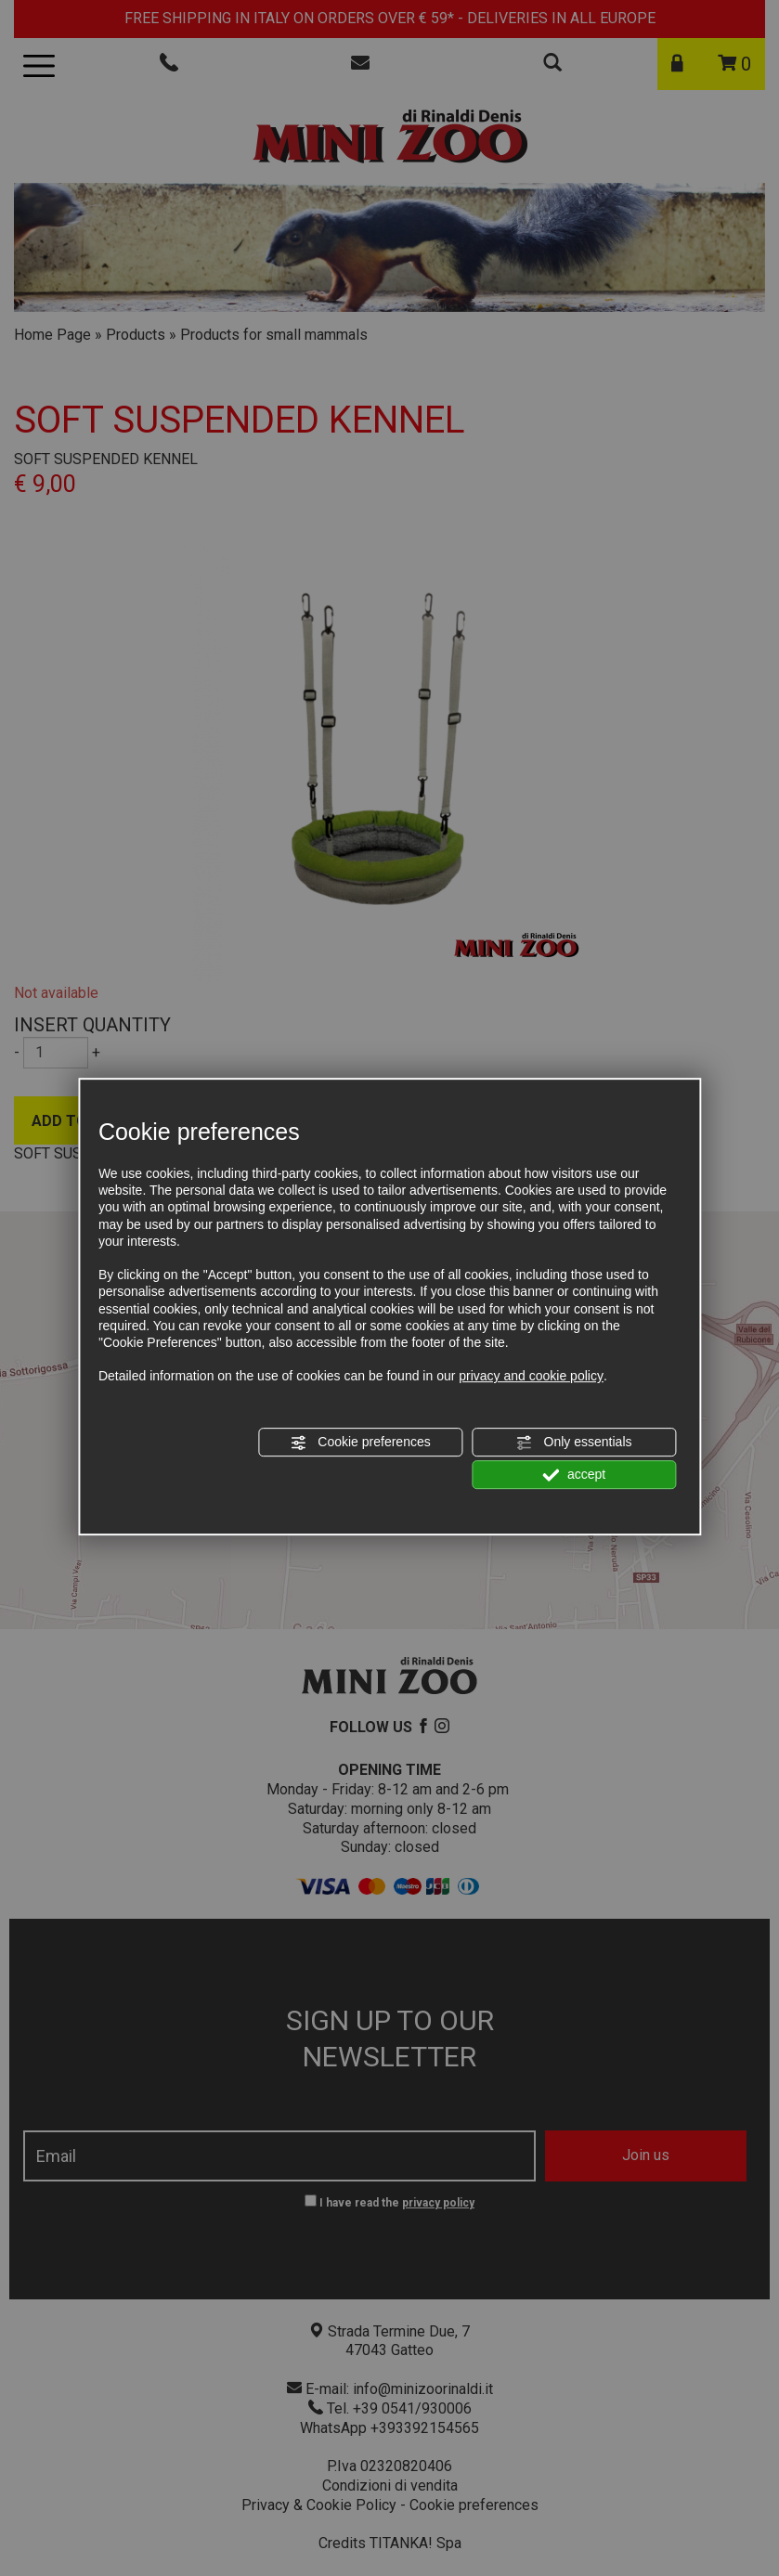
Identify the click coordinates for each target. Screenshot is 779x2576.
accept (573, 1475)
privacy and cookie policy (531, 1375)
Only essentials (574, 1442)
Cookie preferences (360, 1442)
